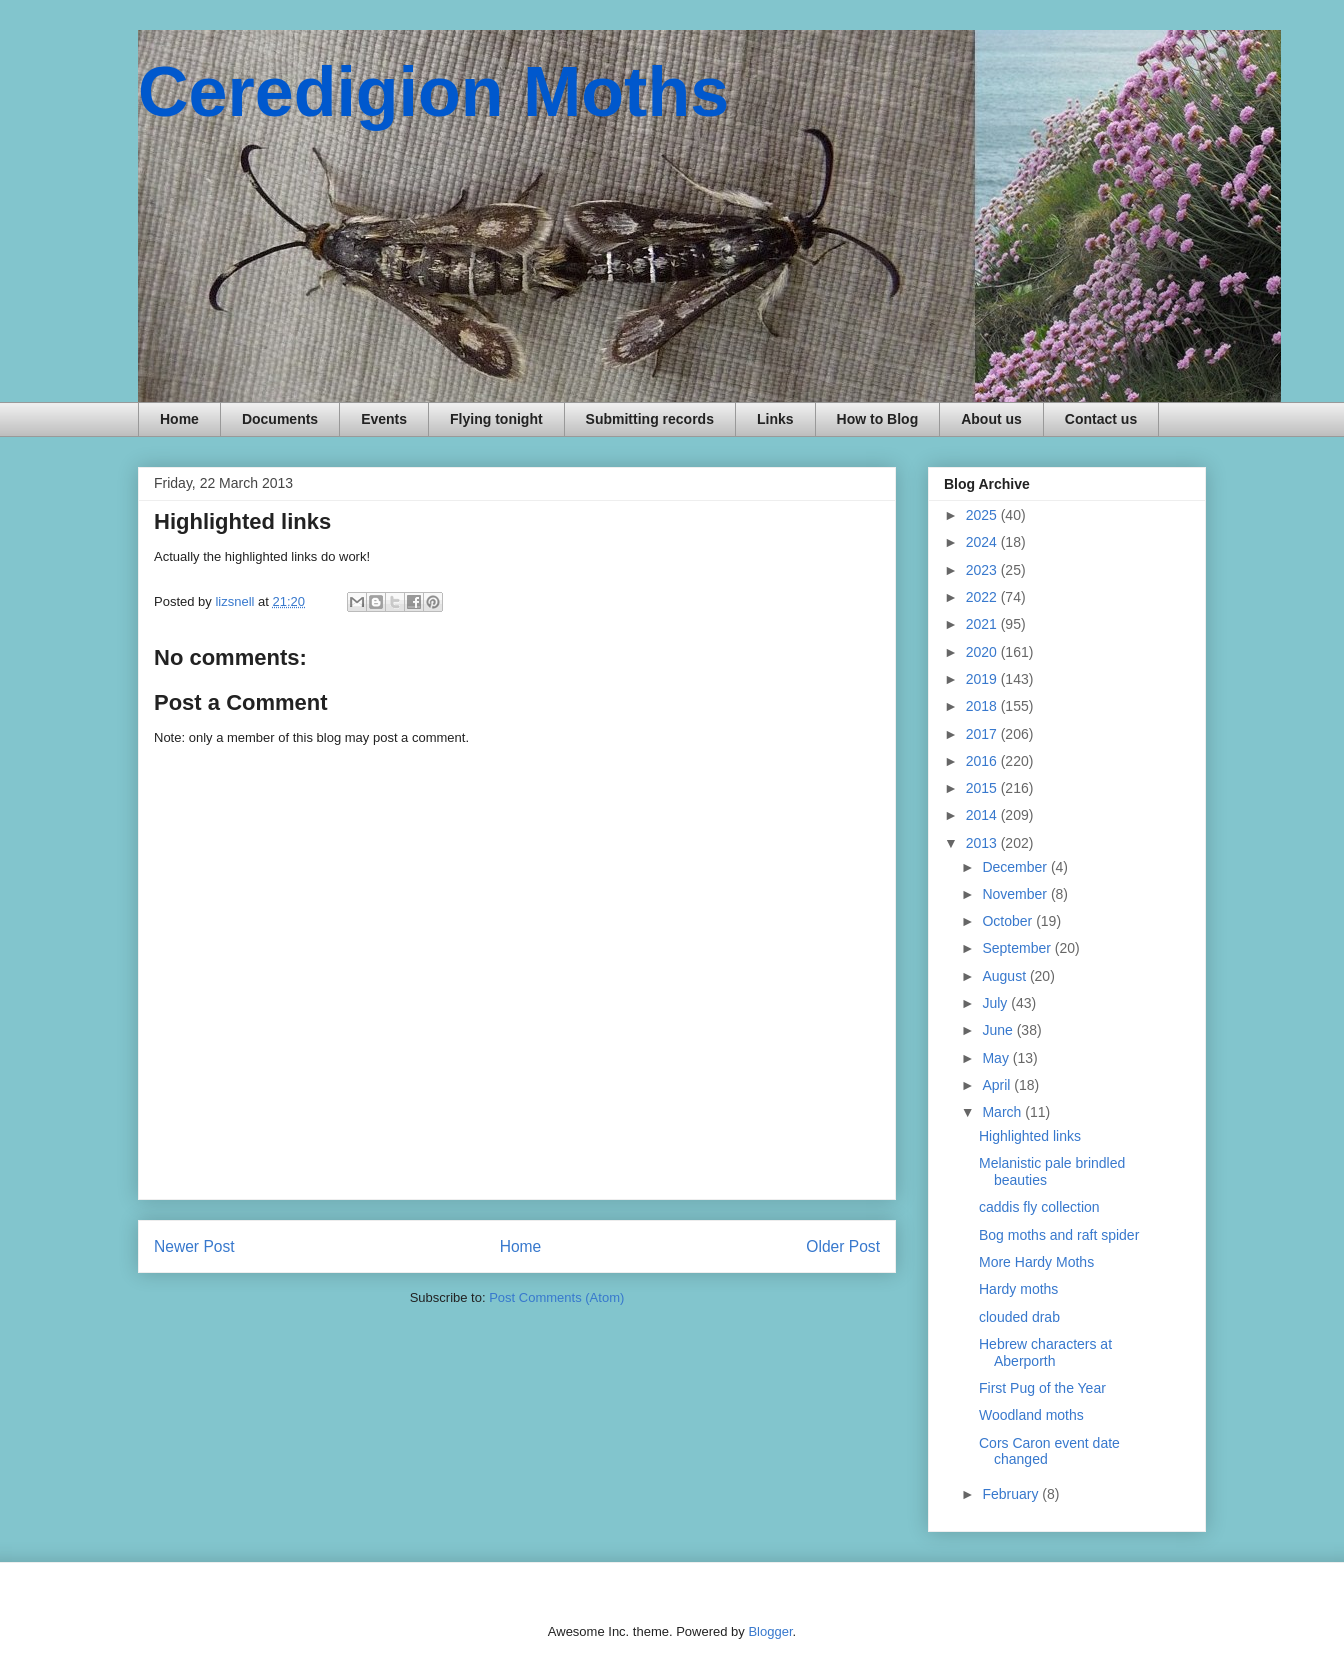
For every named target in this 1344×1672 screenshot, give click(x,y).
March (1003, 1112)
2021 (983, 624)
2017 (983, 734)
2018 (983, 706)
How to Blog (878, 419)
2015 (983, 788)
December (1016, 867)
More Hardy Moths (1036, 1262)
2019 (983, 679)
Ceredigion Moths (433, 92)
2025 (983, 515)
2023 (983, 570)
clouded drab (1019, 1317)
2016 (983, 761)
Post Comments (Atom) (556, 1297)
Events (384, 419)
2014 (983, 815)
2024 (983, 542)
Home (179, 419)
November (1016, 894)
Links (775, 419)
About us (991, 419)
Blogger (770, 1631)
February (1012, 1494)
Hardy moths (1018, 1289)
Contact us (1101, 419)
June (999, 1030)
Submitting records (650, 419)
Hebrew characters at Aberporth (1045, 1352)
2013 (983, 843)
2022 (983, 597)
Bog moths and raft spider (1059, 1235)
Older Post (843, 1246)
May (997, 1058)
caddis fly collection (1039, 1207)
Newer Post (194, 1246)
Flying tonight (496, 419)
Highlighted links (1030, 1136)
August (1005, 976)
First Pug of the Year (1042, 1388)
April (998, 1085)
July (996, 1003)
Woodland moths (1031, 1415)
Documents (280, 419)
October (1009, 921)
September (1018, 948)
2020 (983, 652)
